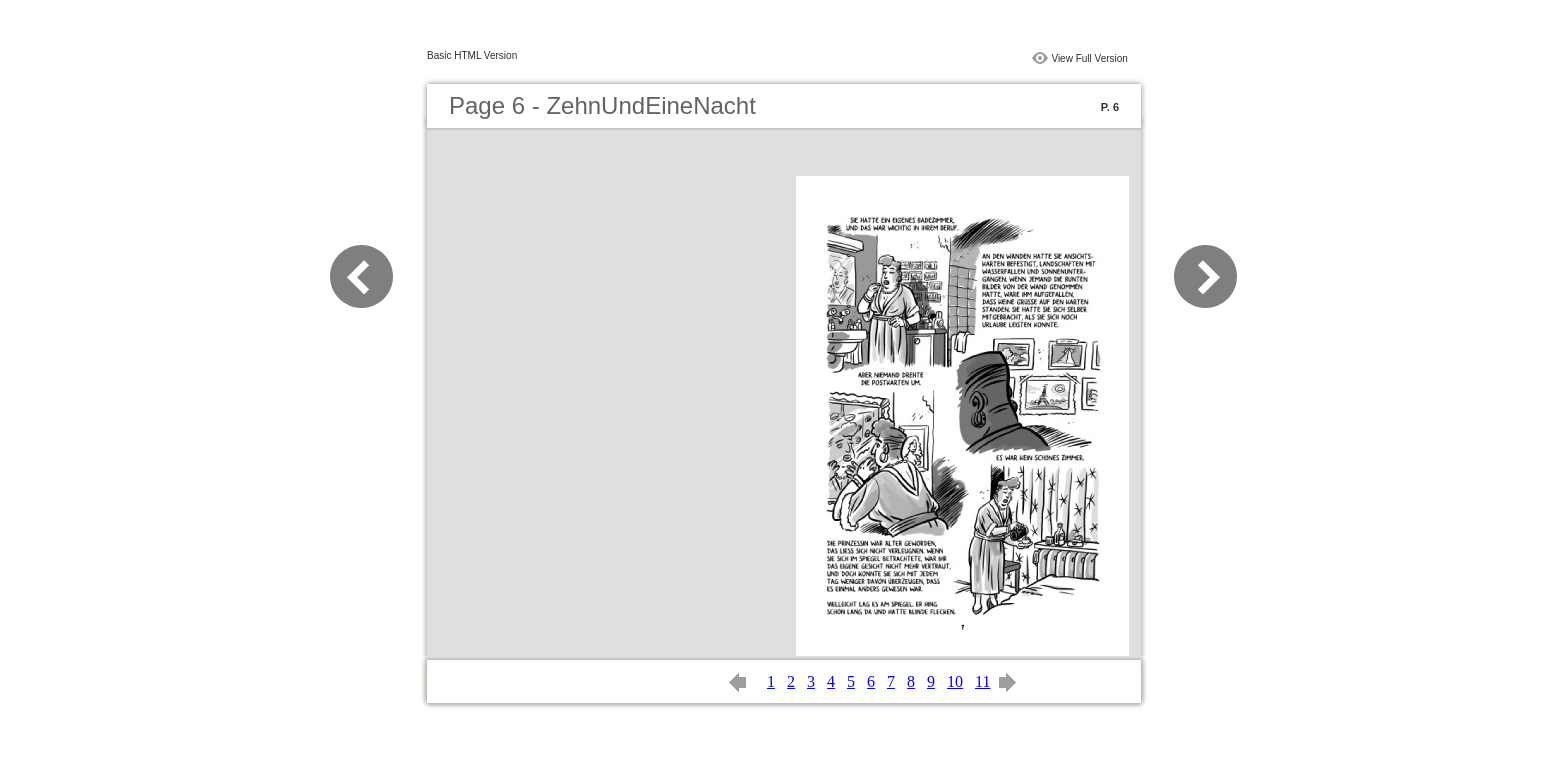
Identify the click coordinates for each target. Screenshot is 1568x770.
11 (982, 681)
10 (955, 681)
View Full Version (1089, 58)
